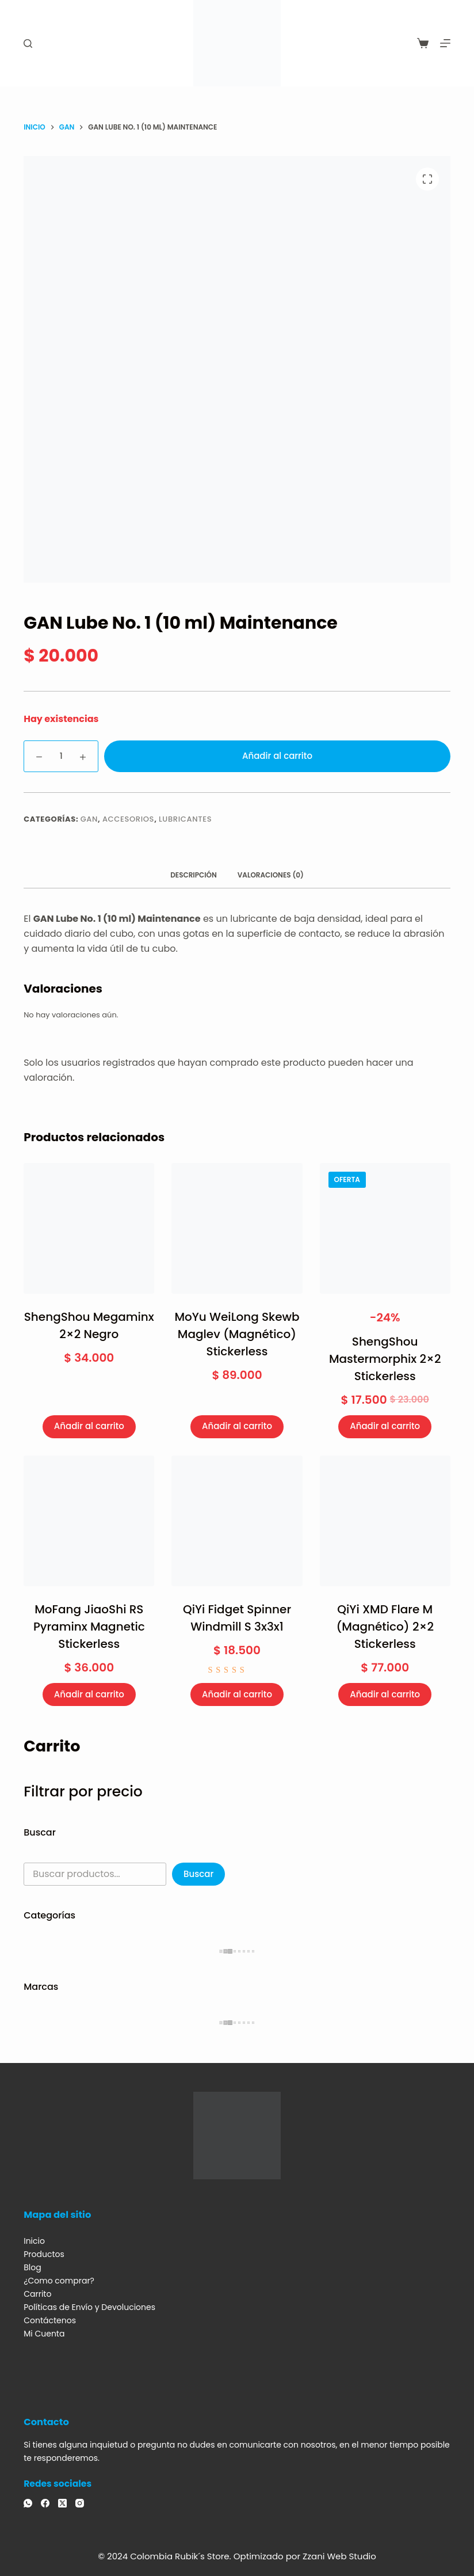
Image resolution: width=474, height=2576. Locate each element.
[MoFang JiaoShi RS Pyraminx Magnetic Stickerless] (89, 1521)
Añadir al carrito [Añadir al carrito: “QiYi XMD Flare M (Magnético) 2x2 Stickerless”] (385, 1694)
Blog (32, 2267)
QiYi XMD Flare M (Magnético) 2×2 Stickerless (385, 1626)
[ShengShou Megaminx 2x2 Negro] (89, 1228)
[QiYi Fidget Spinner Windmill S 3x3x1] (236, 1521)
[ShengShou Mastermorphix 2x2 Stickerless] (385, 1228)
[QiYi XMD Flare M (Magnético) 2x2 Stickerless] (385, 1521)
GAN (89, 819)
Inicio (34, 2241)
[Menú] (445, 43)
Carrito (37, 2294)
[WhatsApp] (28, 2503)
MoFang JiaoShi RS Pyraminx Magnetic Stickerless (89, 1626)
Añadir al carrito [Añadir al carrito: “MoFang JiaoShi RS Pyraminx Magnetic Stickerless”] (89, 1694)
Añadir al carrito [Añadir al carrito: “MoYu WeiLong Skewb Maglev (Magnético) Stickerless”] (237, 1426)
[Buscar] (28, 43)
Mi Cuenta (44, 2333)
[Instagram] (79, 2503)
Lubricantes (185, 819)
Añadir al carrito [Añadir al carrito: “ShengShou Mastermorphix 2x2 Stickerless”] (385, 1426)
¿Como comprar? (59, 2280)
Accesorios (128, 819)
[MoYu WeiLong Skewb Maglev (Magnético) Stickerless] (236, 1228)
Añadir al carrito (277, 756)
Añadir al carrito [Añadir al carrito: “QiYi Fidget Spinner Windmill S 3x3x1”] (237, 1694)
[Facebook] (45, 2503)
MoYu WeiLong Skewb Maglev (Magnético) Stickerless (236, 1334)
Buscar (198, 1874)
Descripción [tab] (193, 875)
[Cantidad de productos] (61, 756)
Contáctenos (50, 2320)
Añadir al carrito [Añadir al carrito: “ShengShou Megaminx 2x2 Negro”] (89, 1426)
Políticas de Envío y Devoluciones (89, 2307)
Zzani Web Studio (339, 2556)
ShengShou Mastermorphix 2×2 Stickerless (385, 1358)
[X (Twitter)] (62, 2503)
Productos (44, 2254)
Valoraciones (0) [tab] (271, 875)
